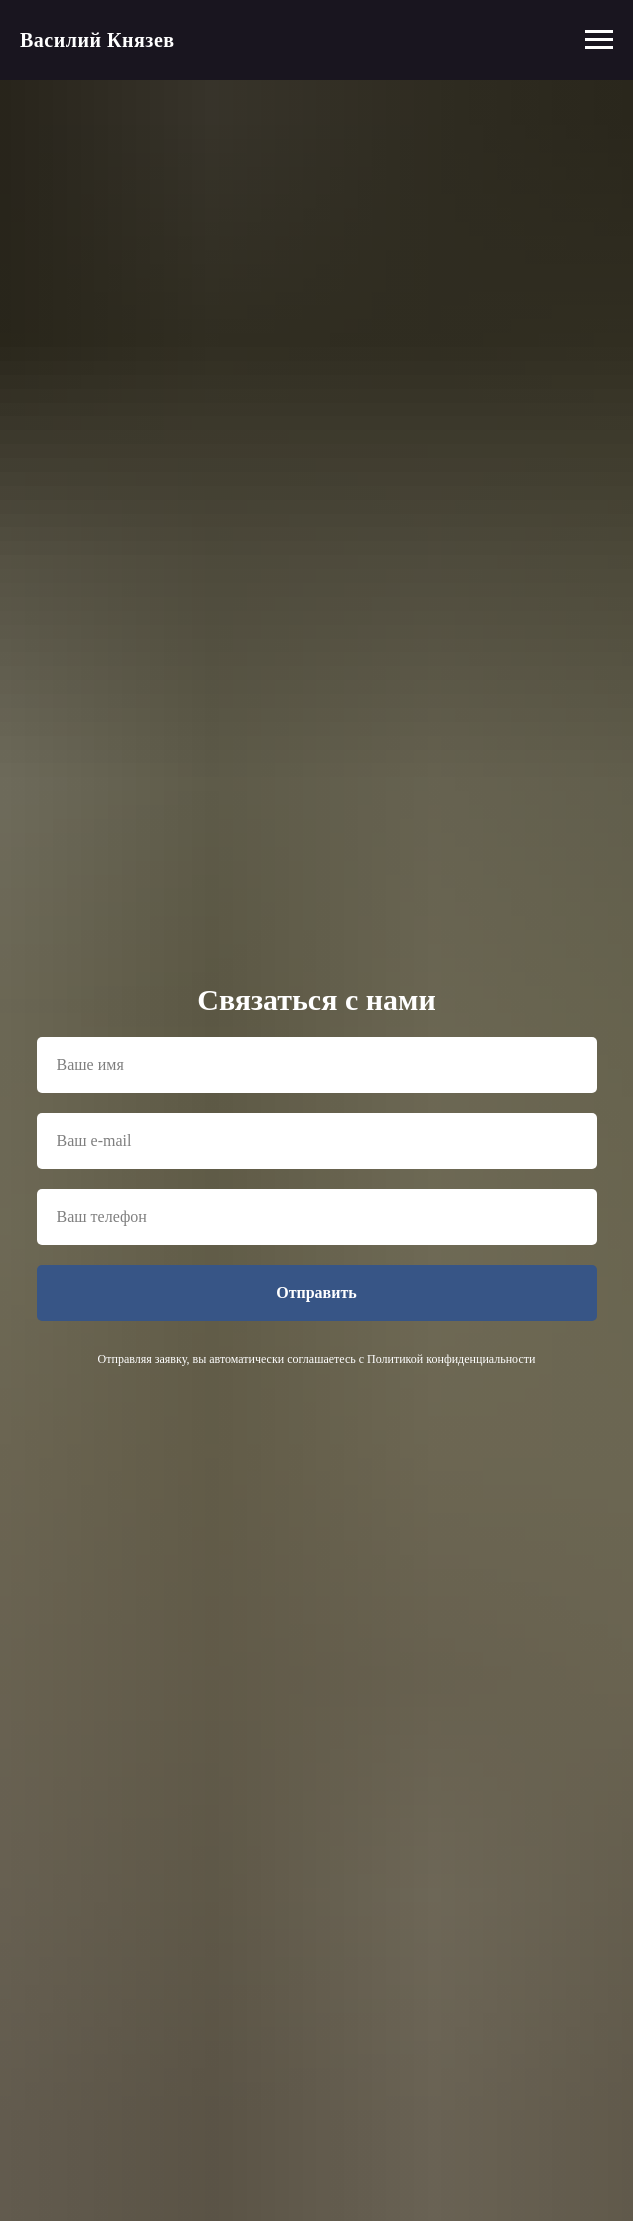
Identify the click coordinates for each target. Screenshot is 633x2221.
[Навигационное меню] (599, 40)
